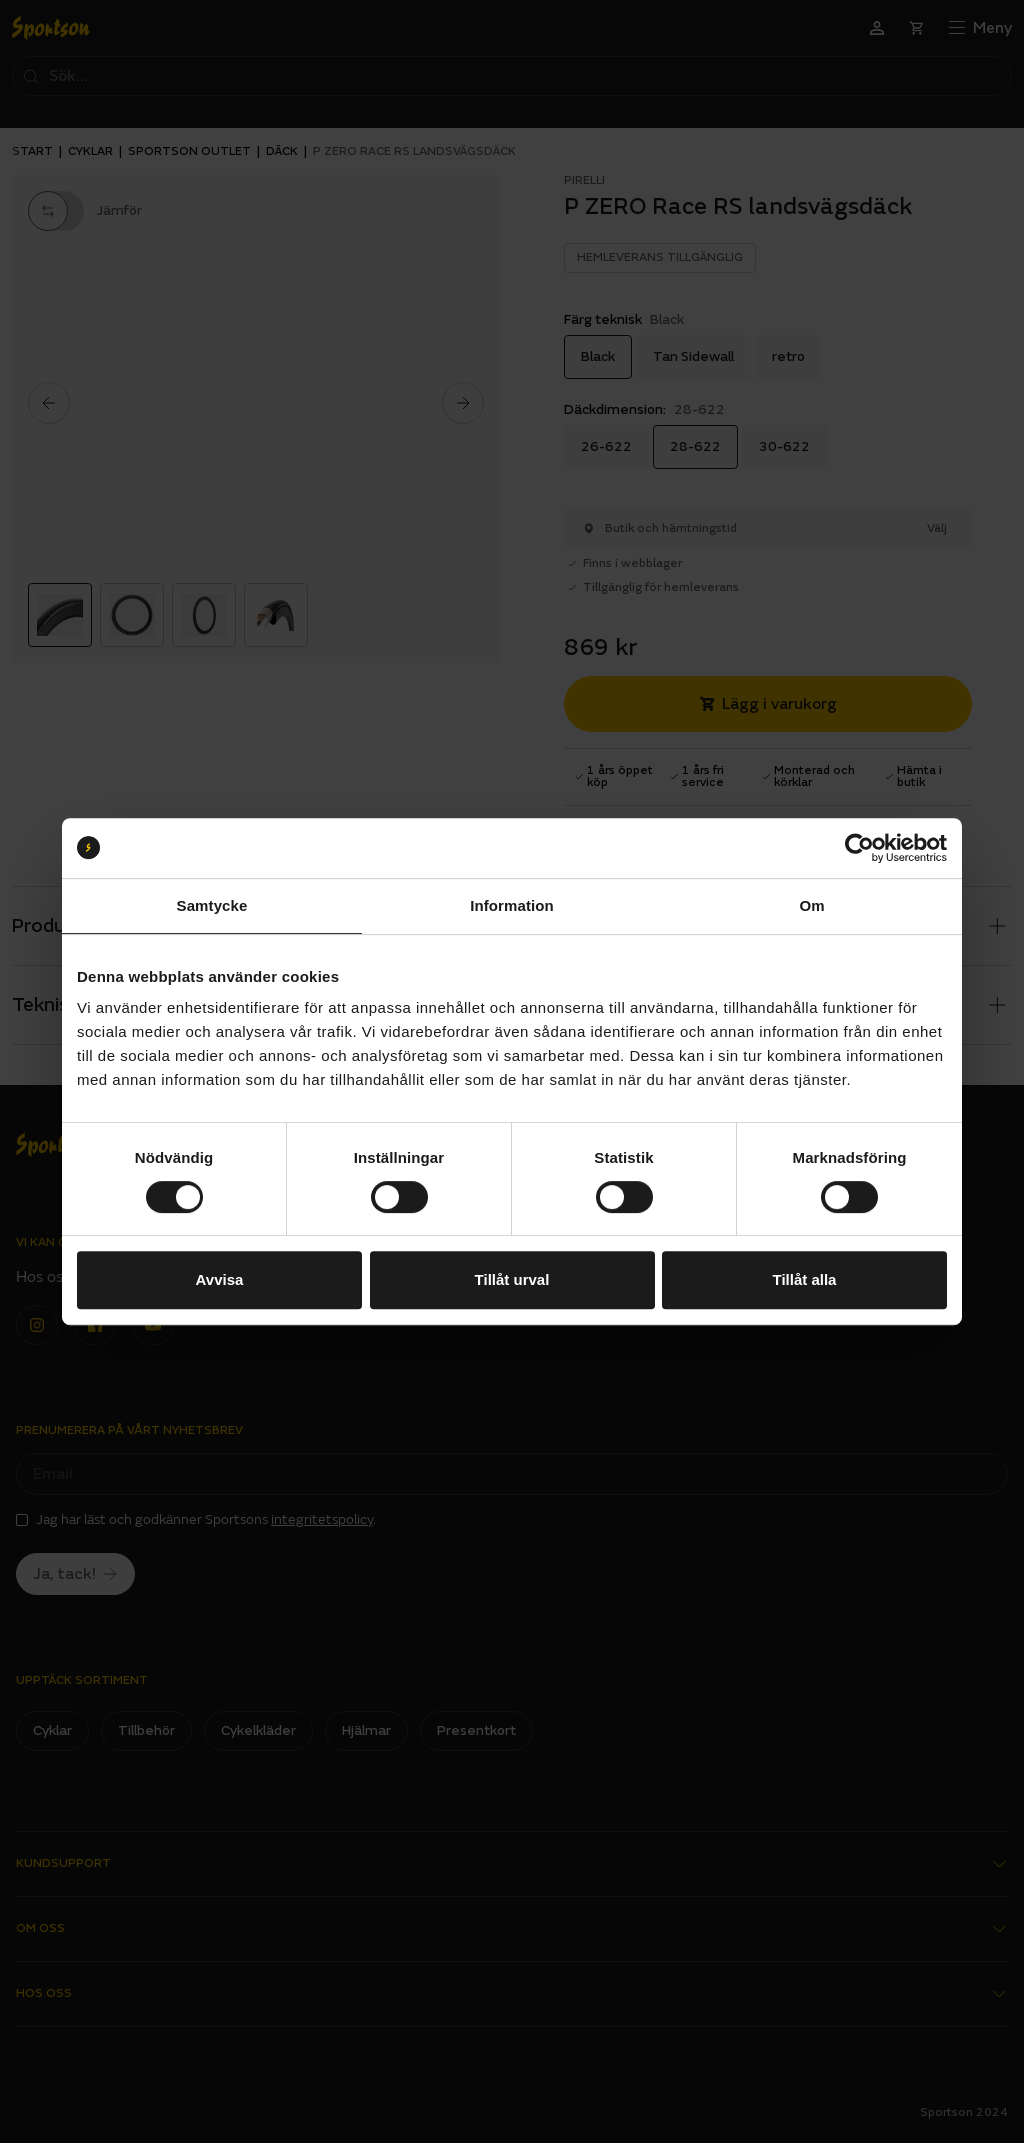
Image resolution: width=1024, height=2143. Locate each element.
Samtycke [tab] (212, 905)
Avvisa (220, 1279)
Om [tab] (811, 905)
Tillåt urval (512, 1279)
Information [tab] (512, 905)
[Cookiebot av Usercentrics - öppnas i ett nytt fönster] (859, 848)
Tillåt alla (805, 1279)
